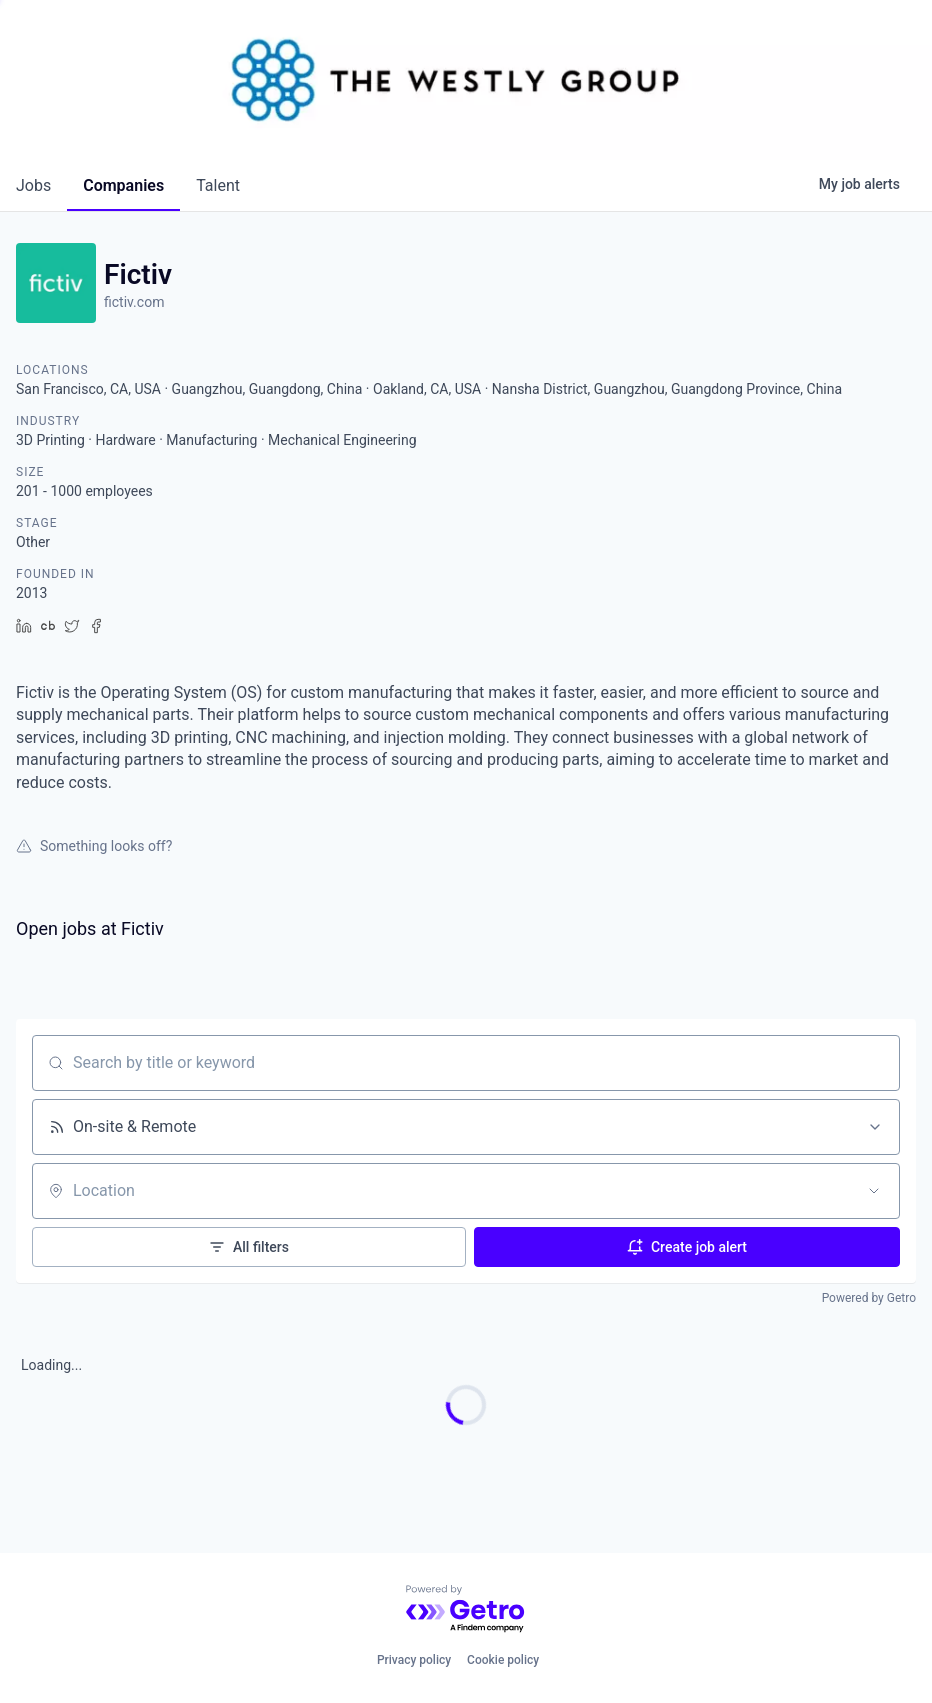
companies (123, 185)
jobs (33, 185)
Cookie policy (503, 1660)
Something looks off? (94, 846)
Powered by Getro (869, 1298)
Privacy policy (414, 1660)
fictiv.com (134, 302)
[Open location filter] (874, 1191)
